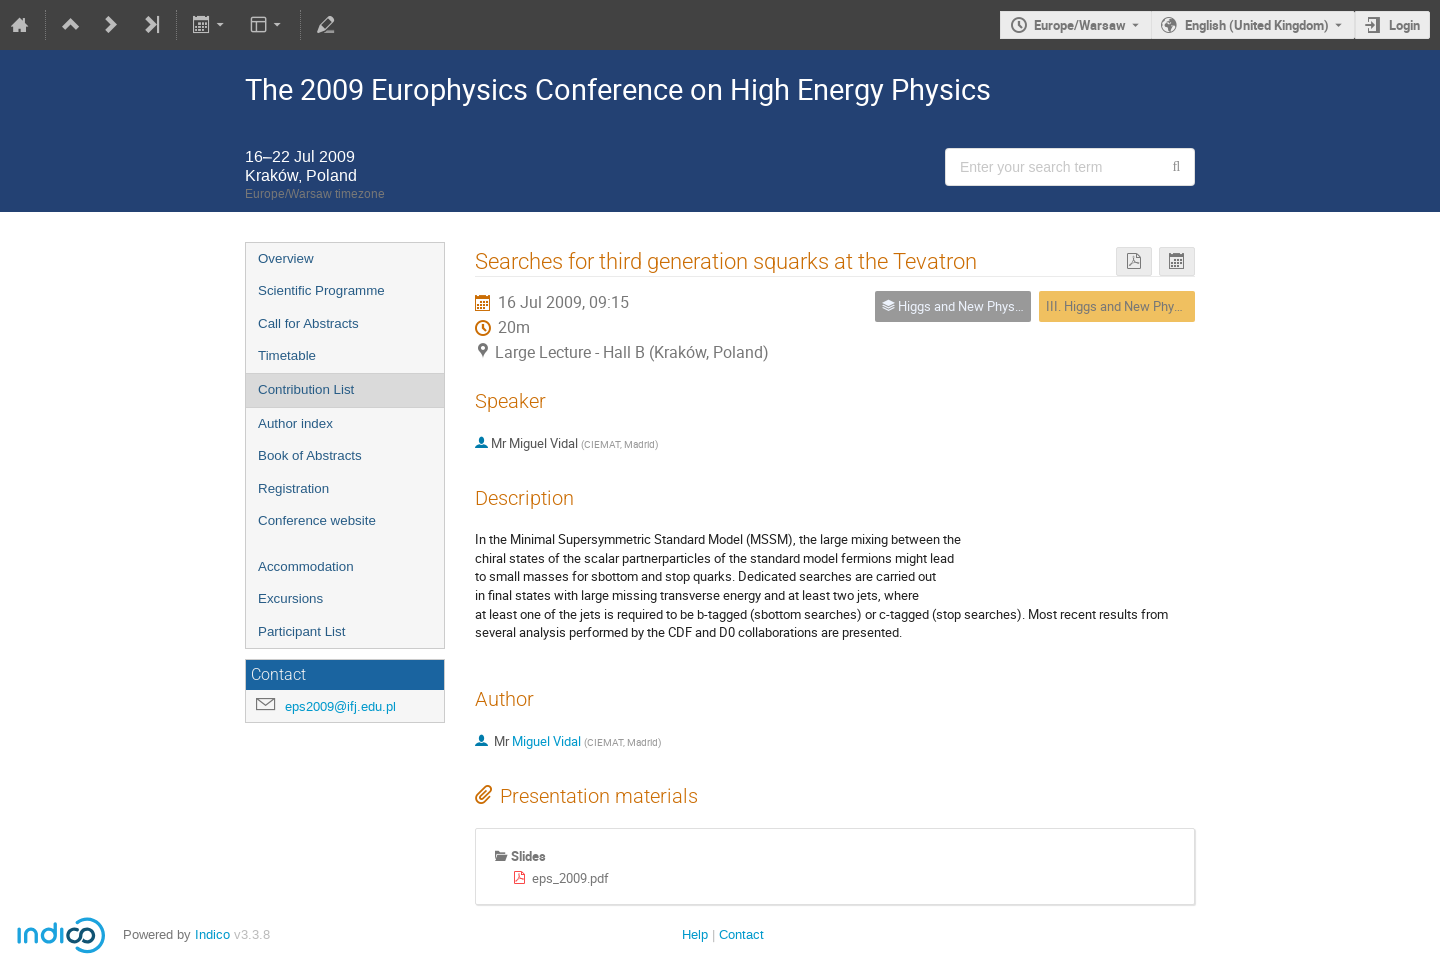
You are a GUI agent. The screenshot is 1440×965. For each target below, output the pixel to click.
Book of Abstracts (310, 455)
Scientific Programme (321, 290)
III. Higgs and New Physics (1122, 306)
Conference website (317, 520)
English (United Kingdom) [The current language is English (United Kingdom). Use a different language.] (1257, 25)
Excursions (290, 598)
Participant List (301, 631)
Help (695, 934)
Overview (286, 258)
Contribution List (306, 389)
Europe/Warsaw (1080, 25)
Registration (293, 488)
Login (1404, 25)
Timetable (287, 355)
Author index (295, 423)
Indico (212, 934)
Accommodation (306, 566)
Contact (741, 934)
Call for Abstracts (308, 323)
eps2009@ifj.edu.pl (340, 706)
